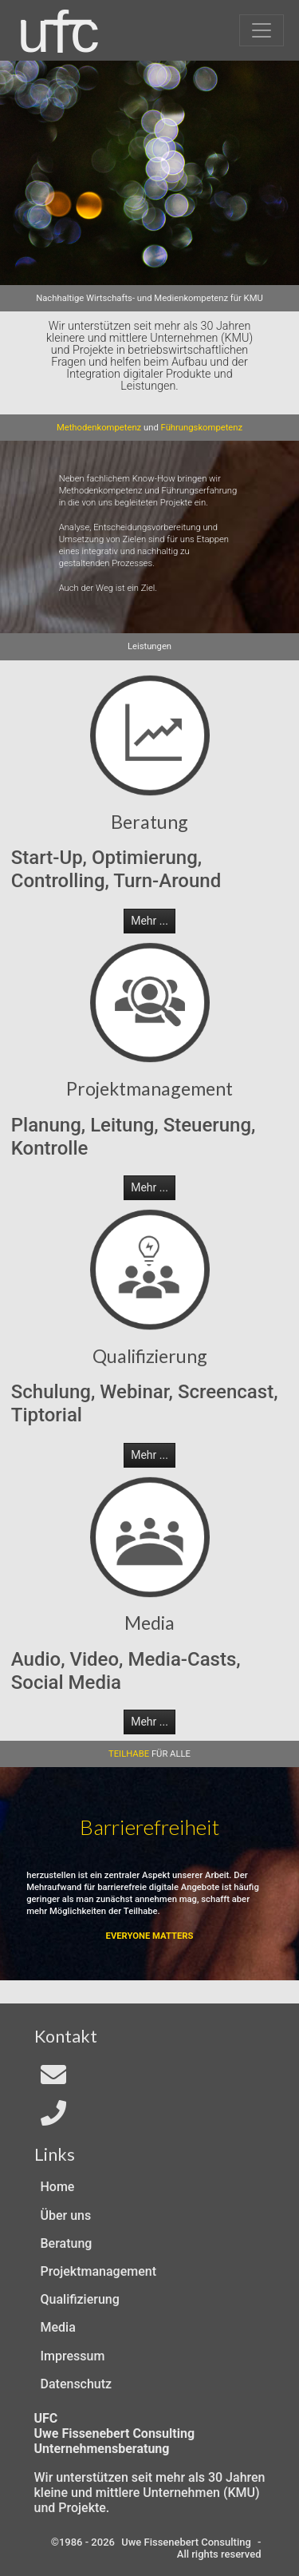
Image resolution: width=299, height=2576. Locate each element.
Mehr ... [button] (149, 920)
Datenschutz (76, 2384)
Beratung (66, 2243)
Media (58, 2327)
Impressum (73, 2356)
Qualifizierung (80, 2299)
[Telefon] (53, 2118)
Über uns (66, 2215)
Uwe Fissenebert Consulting (186, 2542)
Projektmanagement (98, 2271)
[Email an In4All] (53, 2079)
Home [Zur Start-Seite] (58, 2186)
